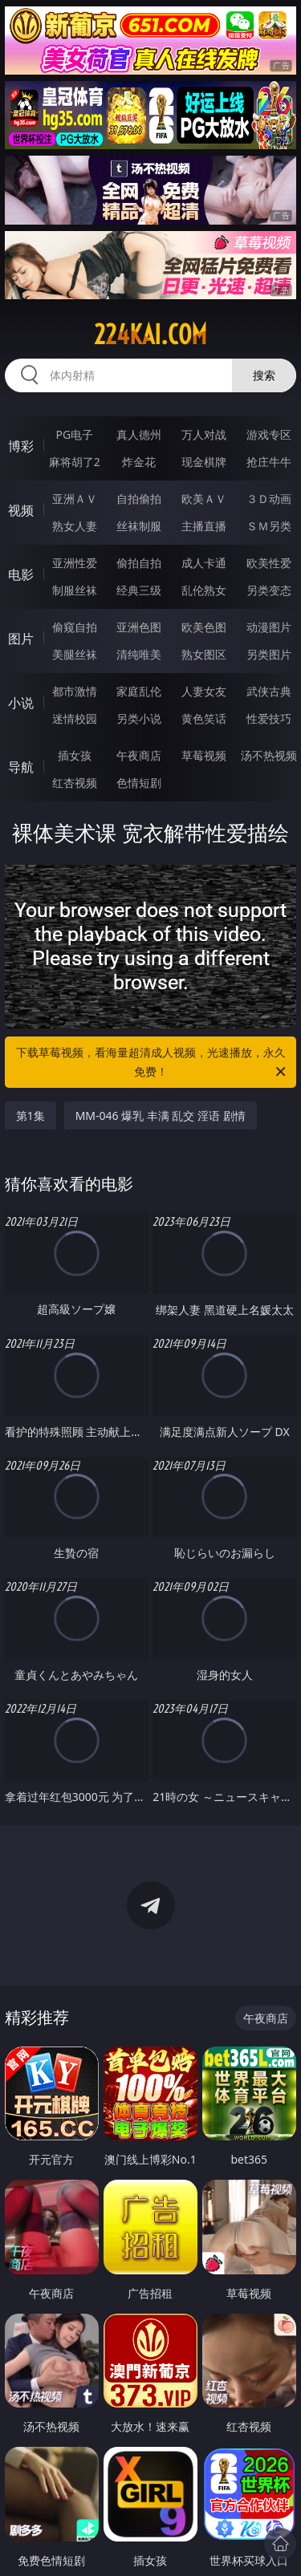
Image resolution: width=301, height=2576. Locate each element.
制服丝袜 (74, 590)
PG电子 (74, 434)
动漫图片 (268, 627)
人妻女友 (203, 691)
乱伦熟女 (203, 590)
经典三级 (138, 590)
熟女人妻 (74, 525)
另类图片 (268, 654)
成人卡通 (203, 562)
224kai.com (150, 334)
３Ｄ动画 (268, 498)
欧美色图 (203, 627)
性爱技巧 (268, 718)
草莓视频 (203, 755)
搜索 (264, 375)
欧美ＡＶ (203, 498)
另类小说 (138, 718)
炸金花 (139, 461)
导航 (21, 767)
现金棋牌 (203, 461)
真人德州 (138, 434)
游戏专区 (268, 434)
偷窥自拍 (74, 627)
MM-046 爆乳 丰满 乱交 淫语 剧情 (160, 1115)
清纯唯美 (138, 654)
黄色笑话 (203, 718)
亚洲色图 (138, 627)
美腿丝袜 (74, 654)
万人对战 (203, 434)
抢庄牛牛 (268, 461)
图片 (21, 638)
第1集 (30, 1115)
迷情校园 (74, 718)
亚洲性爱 (74, 562)
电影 (21, 574)
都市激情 (74, 691)
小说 (21, 703)
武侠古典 (268, 691)
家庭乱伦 (138, 691)
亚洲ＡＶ (74, 498)
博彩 (21, 446)
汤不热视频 (269, 755)
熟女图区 (203, 654)
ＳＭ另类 (268, 525)
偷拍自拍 (138, 562)
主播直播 (203, 525)
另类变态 (268, 590)
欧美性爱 (268, 562)
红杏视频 (74, 782)
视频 (21, 510)
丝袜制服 (138, 525)
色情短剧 (138, 782)
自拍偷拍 (138, 498)
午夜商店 (138, 755)
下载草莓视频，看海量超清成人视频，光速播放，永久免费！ (152, 1063)
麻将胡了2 (74, 461)
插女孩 (75, 755)
